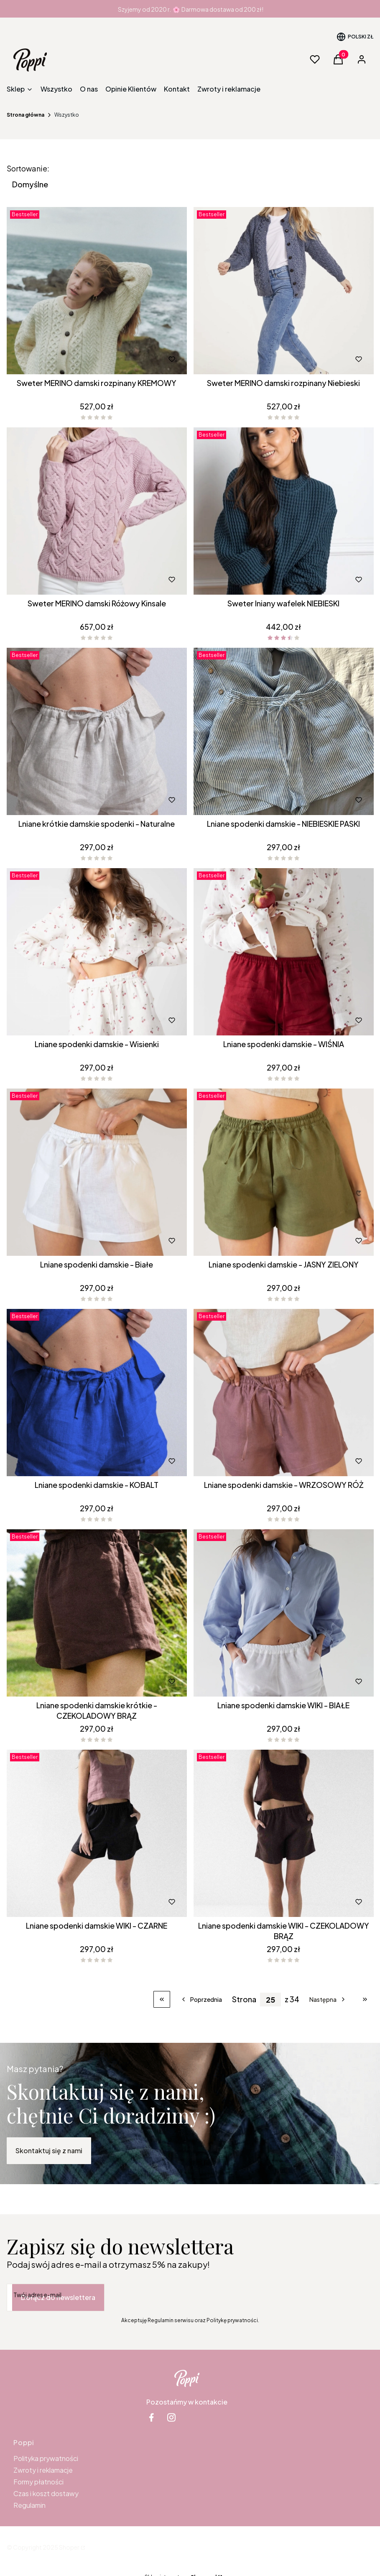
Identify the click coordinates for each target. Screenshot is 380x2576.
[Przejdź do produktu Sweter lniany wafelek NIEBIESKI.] (284, 511)
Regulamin (29, 2505)
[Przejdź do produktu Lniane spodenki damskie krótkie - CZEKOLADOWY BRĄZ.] (97, 1613)
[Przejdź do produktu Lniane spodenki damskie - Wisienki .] (97, 951)
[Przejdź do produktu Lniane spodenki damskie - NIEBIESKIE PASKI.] (284, 731)
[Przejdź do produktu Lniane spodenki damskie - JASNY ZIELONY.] (284, 1172)
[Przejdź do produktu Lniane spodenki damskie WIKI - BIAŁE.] (284, 1613)
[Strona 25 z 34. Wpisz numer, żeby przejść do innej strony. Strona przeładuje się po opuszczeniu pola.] (270, 1999)
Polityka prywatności (45, 2458)
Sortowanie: (28, 168)
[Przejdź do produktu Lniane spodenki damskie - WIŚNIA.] (284, 951)
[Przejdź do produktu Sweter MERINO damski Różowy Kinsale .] (97, 511)
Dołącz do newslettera (58, 2297)
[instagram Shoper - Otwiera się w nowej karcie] (171, 2417)
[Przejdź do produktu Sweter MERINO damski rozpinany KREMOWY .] (97, 290)
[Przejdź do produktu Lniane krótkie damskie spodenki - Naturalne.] (97, 731)
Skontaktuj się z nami (48, 2150)
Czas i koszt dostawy (46, 2493)
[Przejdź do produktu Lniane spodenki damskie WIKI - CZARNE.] (97, 1833)
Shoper (69, 2547)
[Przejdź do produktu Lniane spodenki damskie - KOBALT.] (97, 1392)
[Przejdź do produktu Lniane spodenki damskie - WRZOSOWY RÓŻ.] (284, 1392)
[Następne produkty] (328, 1999)
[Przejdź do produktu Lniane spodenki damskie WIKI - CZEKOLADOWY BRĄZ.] (284, 1833)
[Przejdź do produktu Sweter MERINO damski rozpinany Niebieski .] (284, 290)
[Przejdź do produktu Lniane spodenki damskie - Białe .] (97, 1172)
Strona (244, 1999)
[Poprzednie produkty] (201, 1999)
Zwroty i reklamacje (43, 2470)
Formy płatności (38, 2481)
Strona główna (25, 115)
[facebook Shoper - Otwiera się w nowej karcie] (151, 2417)
